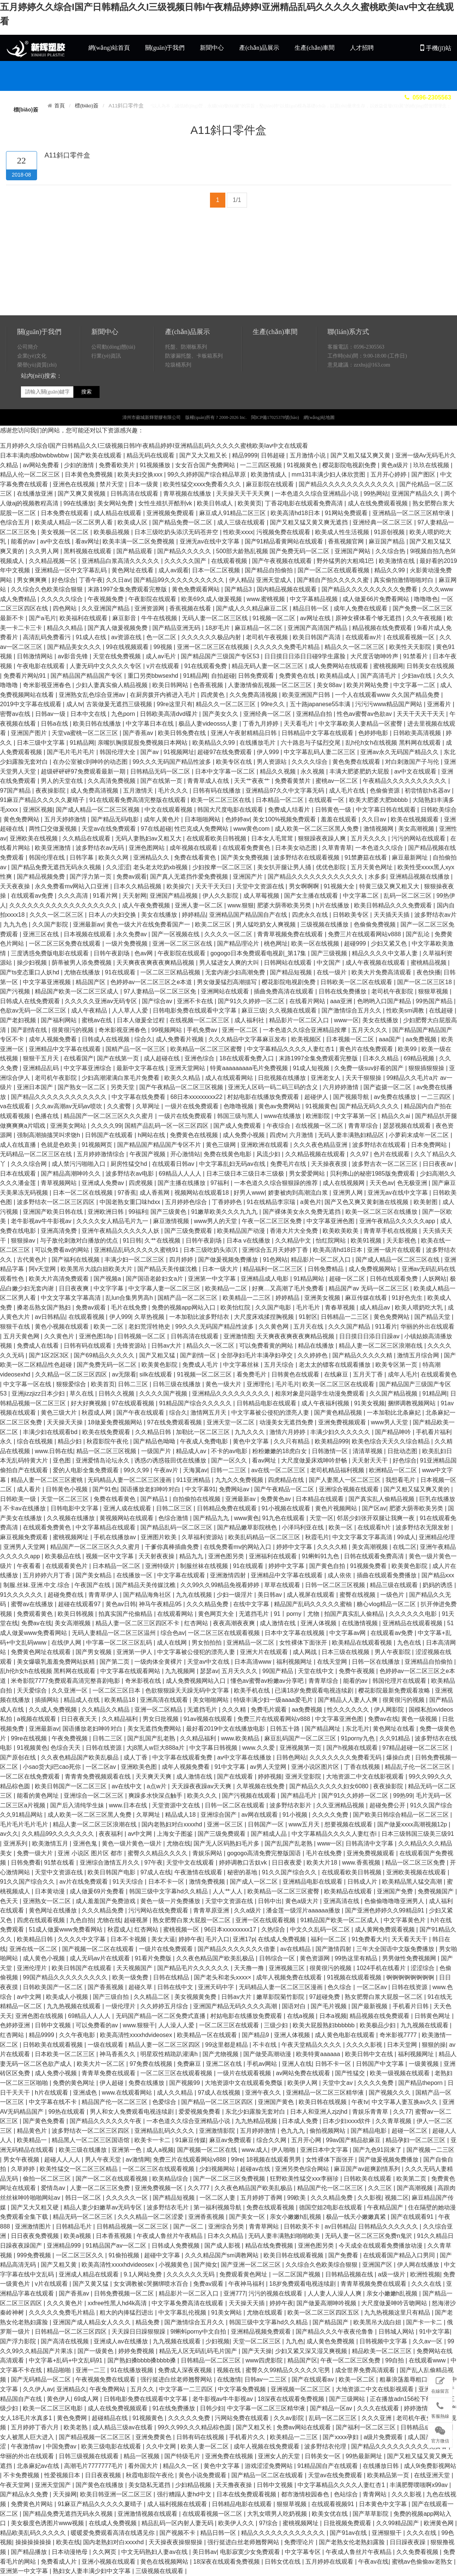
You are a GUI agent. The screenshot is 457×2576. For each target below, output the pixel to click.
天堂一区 (321, 1518)
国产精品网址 (323, 1728)
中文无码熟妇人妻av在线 (155, 2552)
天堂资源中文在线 (176, 1805)
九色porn (124, 714)
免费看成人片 (59, 2561)
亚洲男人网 (348, 1192)
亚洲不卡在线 (195, 1001)
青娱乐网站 (208, 1853)
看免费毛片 (252, 1374)
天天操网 (65, 2494)
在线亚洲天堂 (432, 2475)
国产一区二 (189, 2226)
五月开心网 (307, 2140)
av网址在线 (316, 618)
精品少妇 (70, 1441)
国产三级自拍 (111, 1997)
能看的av (24, 541)
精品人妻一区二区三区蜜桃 (47, 1480)
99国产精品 (278, 1671)
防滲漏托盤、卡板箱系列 (194, 394)
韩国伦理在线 (47, 857)
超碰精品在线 (110, 2418)
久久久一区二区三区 (57, 915)
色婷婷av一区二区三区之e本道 (152, 982)
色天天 (9, 1901)
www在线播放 (283, 1116)
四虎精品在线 (286, 1480)
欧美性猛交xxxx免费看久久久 (203, 484)
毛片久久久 (173, 790)
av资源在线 (127, 637)
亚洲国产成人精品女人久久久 (92, 2322)
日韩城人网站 (397, 2331)
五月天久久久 (369, 838)
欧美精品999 (332, 1441)
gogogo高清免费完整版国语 (265, 1853)
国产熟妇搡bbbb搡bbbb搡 (142, 2360)
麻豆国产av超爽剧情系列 (368, 2169)
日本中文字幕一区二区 (225, 771)
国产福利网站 (59, 1020)
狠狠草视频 (434, 991)
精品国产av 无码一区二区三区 (369, 1288)
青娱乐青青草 (371, 2111)
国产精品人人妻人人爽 (348, 1700)
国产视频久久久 (390, 2092)
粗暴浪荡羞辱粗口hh (408, 2379)
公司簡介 (27, 385)
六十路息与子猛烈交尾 (311, 742)
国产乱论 (418, 934)
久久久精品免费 (208, 1604)
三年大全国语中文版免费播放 (396, 1949)
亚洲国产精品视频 (174, 895)
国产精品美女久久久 (75, 647)
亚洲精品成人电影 (265, 1278)
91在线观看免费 (206, 666)
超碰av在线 (256, 2169)
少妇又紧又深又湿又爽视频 (311, 2351)
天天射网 (134, 895)
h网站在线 (152, 1135)
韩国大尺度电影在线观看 (231, 809)
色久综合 (340, 1987)
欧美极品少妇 (378, 2025)
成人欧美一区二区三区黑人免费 (317, 829)
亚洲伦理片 (32, 1968)
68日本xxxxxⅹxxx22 (197, 1097)
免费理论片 (300, 2542)
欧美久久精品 (183, 1078)
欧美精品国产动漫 (241, 1231)
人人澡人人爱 (177, 2025)
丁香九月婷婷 (261, 723)
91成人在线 (92, 637)
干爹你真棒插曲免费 (172, 1547)
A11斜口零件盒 (67, 155)
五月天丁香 (368, 1374)
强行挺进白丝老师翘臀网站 (177, 2379)
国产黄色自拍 (328, 1566)
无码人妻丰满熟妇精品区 (352, 1135)
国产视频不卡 (178, 2533)
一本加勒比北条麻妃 (394, 1412)
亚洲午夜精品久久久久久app (398, 1221)
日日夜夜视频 (103, 2475)
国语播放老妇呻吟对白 (151, 1489)
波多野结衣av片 (435, 915)
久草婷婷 (23, 2169)
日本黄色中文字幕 (383, 2504)
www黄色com (252, 829)
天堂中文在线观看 (191, 1862)
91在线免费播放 (174, 2408)
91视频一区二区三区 (205, 1374)
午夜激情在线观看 (199, 1872)
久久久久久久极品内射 (212, 637)
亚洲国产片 (248, 876)
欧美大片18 (323, 1862)
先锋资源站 (132, 1345)
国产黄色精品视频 (338, 1412)
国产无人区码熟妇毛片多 (227, 1843)
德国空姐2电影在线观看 (331, 2207)
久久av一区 (428, 2341)
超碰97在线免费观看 (225, 752)
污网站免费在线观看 (242, 2418)
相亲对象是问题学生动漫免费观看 (320, 1393)
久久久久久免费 (189, 2418)
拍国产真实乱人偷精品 (355, 1614)
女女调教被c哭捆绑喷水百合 (151, 2284)
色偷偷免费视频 (375, 924)
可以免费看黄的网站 (267, 1345)
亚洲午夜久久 (264, 2092)
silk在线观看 (157, 1374)
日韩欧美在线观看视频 (53, 2044)
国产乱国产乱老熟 (152, 1738)
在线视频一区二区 (320, 1125)
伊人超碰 (112, 2083)
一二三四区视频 (261, 465)
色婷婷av (237, 819)
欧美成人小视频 (67, 1997)
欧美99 (408, 1049)
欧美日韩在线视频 (323, 2102)
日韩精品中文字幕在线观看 (318, 733)
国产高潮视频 (415, 2188)
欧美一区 (341, 1527)
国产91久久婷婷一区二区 (252, 1001)
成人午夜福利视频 (326, 1403)
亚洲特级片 (161, 1566)
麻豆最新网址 (410, 857)
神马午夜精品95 (161, 1604)
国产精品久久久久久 (185, 551)
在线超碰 (441, 1010)
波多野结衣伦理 (326, 2446)
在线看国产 (79, 1058)
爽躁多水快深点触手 (156, 1795)
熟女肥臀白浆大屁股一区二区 (192, 1920)
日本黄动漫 (50, 1891)
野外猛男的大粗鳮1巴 (346, 561)
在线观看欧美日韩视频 (217, 838)
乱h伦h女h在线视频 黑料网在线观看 (394, 742)
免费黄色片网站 (32, 2504)
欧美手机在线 (252, 1690)
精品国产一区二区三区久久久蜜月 (109, 1116)
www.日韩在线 (54, 1451)
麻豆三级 (253, 1010)
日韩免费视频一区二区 (124, 2293)
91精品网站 (309, 1278)
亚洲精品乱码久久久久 (165, 2131)
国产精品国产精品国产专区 (87, 676)
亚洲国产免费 (395, 1891)
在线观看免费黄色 (247, 848)
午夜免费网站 (108, 2389)
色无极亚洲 (413, 1183)
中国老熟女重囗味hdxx (131, 1202)
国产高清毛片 (379, 676)
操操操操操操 (34, 2542)
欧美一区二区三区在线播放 (382, 1212)
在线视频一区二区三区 (200, 1020)
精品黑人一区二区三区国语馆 (91, 2140)
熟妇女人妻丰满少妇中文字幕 (92, 2571)
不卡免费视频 (22, 2475)
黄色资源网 (315, 1958)
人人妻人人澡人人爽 (335, 2293)
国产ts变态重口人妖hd (30, 972)
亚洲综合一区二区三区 (94, 1795)
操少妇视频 (32, 962)
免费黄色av (276, 1499)
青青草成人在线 (209, 781)
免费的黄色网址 (74, 2083)
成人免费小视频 (244, 1135)
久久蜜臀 (119, 1106)
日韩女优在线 (283, 2561)
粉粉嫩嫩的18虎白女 (280, 1451)
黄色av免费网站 (280, 1106)
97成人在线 (155, 1872)
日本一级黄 (144, 484)
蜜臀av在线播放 (33, 1604)
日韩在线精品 (172, 1977)
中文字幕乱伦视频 (183, 2312)
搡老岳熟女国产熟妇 (44, 1307)
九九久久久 (250, 1432)
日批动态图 (403, 1451)
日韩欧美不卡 (302, 2226)
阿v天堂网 (43, 1269)
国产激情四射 (334, 1949)
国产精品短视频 (291, 972)
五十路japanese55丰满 (321, 704)
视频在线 (229, 2370)
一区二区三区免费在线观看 (65, 943)
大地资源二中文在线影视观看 (365, 1776)
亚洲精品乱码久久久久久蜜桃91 (137, 1250)
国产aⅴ (150, 752)
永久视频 (313, 771)
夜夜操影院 (51, 790)
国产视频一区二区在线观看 (98, 1949)
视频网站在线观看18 (202, 1192)
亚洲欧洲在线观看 (265, 1145)
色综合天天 (66, 1748)
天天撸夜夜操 (234, 2485)
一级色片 (393, 1595)
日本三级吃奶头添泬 (211, 1250)
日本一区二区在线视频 (83, 1192)
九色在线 (410, 1642)
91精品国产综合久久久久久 (196, 1403)
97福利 (220, 1183)
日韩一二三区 (229, 1470)
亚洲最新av (88, 924)
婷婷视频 (270, 1776)
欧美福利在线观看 (84, 618)
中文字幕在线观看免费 (183, 1757)
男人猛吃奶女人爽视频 (266, 924)
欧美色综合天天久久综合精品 (391, 1441)
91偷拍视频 (125, 2255)
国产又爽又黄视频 (82, 493)
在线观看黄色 (439, 1374)
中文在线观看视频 (169, 809)
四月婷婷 (182, 1259)
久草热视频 (150, 1317)
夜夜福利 (111, 1834)
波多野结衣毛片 (168, 2207)
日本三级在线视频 (346, 1652)
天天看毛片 (299, 723)
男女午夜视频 (22, 2159)
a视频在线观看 (37, 1719)
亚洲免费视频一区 (159, 2188)
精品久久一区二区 (211, 1345)
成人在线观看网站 (230, 1078)
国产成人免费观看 (238, 1125)
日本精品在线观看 (320, 1499)
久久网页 (105, 2552)
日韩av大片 (167, 1345)
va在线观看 (16, 1106)
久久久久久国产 (186, 561)
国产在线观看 (236, 1776)
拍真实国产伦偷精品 (126, 1614)
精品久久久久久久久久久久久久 (283, 2533)
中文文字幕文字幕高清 (71, 1298)
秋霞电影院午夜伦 (150, 2475)
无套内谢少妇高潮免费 (235, 972)
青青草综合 (364, 1125)
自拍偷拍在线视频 (197, 1499)
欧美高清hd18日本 (296, 513)
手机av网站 (262, 2064)
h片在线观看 (52, 2092)
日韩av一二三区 (266, 2379)
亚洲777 (234, 2293)
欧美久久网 (114, 857)
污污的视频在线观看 (276, 2293)
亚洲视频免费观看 (171, 513)
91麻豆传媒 (190, 2140)
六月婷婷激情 (341, 1087)
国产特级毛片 (183, 2456)
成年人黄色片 (162, 819)
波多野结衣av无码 (100, 848)
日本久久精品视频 (138, 886)
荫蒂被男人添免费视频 (82, 962)
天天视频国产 (135, 1968)
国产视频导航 (352, 1097)
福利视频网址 (295, 1661)
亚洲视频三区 (287, 1968)
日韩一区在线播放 (376, 1661)
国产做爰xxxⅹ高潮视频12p (413, 1824)
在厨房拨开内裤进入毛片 (163, 695)
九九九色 (16, 924)
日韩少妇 (212, 2408)
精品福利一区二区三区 (273, 1269)
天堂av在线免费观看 (109, 829)
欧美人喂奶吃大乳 (419, 1307)
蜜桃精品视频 (429, 962)
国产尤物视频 (221, 2054)
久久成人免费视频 (53, 1709)
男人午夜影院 (393, 1652)
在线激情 (229, 2379)
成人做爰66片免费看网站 (376, 599)
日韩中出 (270, 1901)
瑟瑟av (209, 1671)
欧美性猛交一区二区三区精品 (79, 2169)
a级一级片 (392, 2274)
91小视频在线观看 (287, 1508)
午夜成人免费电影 (204, 1441)
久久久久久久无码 (191, 2274)
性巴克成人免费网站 (202, 829)
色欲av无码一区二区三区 (34, 1010)
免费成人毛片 (201, 1364)
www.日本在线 (129, 1805)
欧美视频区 (307, 1039)
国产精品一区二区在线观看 (268, 2475)
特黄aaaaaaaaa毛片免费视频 (250, 1068)
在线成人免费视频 (282, 1939)
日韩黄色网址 (433, 2016)
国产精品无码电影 (115, 819)
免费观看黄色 (35, 1614)
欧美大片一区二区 (101, 2064)
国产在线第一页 (162, 781)
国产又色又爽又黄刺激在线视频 (367, 1202)
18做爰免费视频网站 (116, 1422)
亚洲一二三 (91, 2370)
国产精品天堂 (433, 1317)
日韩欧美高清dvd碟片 (169, 714)
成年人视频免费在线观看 (289, 1977)
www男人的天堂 (216, 1221)
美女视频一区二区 (65, 532)
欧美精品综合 (171, 2178)
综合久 (143, 1039)
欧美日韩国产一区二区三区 (71, 1786)
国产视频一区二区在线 (207, 2150)
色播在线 (47, 1116)
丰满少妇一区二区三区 (135, 1259)
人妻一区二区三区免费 (100, 2188)
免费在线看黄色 (195, 857)
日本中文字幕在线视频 (295, 1633)
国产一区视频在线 (176, 934)
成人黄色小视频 (44, 1958)
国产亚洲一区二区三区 (251, 2264)
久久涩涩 (118, 867)
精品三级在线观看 (394, 1585)
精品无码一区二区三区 (83, 2217)
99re (237, 2159)
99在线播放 (79, 503)
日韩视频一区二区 (142, 1336)
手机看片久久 (247, 2437)
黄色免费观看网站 (196, 589)
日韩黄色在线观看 (296, 1374)
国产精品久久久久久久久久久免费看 (370, 589)
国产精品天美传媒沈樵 (168, 1269)
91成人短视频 (312, 1068)
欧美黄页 (250, 503)
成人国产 (420, 2437)
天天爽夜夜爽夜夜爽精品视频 (156, 962)
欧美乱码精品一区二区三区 (265, 1537)
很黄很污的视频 (73, 1030)
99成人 (406, 1537)
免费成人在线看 (38, 1345)
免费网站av (235, 1489)
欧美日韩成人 (215, 503)
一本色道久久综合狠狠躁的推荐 (276, 1183)
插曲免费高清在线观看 (284, 991)
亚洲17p (244, 1939)
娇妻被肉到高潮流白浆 (298, 1192)
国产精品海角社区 (148, 1595)
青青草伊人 (104, 1595)
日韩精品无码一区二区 (161, 771)
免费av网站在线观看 (304, 2427)
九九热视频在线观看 (74, 2006)
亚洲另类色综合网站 (302, 2169)
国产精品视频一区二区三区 (95, 2437)
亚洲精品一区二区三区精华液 (412, 513)
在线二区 (405, 1547)
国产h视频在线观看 (352, 1748)
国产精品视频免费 (41, 876)
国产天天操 (257, 2351)
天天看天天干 (410, 1939)
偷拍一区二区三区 (47, 2178)
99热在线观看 (67, 2111)
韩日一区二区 (84, 2197)
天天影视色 (402, 1240)
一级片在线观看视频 (244, 2073)
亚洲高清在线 (342, 1901)
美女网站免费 (116, 503)
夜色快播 (429, 972)
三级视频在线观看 (160, 2571)
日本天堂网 (402, 2044)
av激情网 (138, 2159)
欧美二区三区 (213, 924)
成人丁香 (136, 1757)
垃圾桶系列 (178, 403)
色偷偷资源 (385, 790)
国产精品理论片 (239, 943)
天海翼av (195, 1470)
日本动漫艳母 (70, 2552)
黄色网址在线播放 (53, 1910)
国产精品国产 (331, 2322)
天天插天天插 (392, 915)
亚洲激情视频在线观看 (148, 2514)
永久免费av (132, 934)
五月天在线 (309, 1326)
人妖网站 (435, 1278)
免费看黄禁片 (293, 781)
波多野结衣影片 (291, 1805)
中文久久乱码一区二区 (320, 1929)
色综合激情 (174, 1518)
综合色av (173, 1633)
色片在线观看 (392, 1154)
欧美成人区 (133, 522)
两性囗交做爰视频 (53, 829)
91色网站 (275, 1259)
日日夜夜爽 (74, 1288)
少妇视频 (217, 2341)
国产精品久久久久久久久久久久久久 (347, 484)
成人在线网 (172, 1642)
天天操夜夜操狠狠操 (176, 2542)
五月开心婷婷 (389, 474)
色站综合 (346, 2494)
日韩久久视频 (117, 1393)
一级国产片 (157, 1451)
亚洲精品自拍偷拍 (429, 1661)
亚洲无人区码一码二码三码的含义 (273, 1087)
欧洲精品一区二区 (393, 1470)
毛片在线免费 (129, 1307)
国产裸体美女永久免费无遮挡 (302, 1212)
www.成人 (255, 2150)
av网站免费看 (42, 465)
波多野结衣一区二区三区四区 (56, 1202)
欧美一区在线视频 (316, 943)
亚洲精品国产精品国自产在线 (249, 915)
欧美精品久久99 (214, 742)
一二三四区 (437, 1097)
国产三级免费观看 (189, 1231)
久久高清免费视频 (112, 781)
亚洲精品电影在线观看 (313, 1881)
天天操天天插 (247, 2303)
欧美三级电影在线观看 (112, 2446)
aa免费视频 (422, 1039)
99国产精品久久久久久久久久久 (66, 1977)
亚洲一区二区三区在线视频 (213, 647)
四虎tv (277, 1135)
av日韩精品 (50, 1317)
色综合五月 (15, 522)
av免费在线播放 (396, 1097)
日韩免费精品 (326, 1269)
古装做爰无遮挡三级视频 (119, 704)
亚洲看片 (440, 704)
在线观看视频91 (333, 2504)
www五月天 (305, 1824)
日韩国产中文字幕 (380, 2064)
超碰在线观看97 (80, 1604)
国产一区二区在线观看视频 (334, 570)
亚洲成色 (85, 2092)
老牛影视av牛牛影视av (42, 1221)
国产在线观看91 (413, 2217)
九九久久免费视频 (240, 1480)
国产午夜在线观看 (141, 1412)
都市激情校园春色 (305, 2494)
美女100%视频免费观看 (285, 819)
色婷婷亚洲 (15, 2025)
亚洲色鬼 (85, 1843)
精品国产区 (91, 982)
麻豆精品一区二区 (259, 628)
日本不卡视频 (129, 1939)
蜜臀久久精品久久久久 (158, 1853)
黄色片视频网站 (337, 1508)
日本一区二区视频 (216, 570)
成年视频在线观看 (194, 848)
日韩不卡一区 (334, 2064)
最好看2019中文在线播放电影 (226, 1728)
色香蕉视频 (209, 685)
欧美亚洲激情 (53, 848)
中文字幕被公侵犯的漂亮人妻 (271, 1412)
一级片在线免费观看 (192, 1106)
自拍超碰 (223, 676)
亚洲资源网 (150, 608)
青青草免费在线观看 (109, 2073)
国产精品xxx (437, 1575)
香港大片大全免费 (294, 1231)
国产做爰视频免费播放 (228, 1259)
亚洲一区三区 (225, 1824)
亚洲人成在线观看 (128, 1508)
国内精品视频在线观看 (287, 589)
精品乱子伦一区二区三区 (418, 1767)
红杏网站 (197, 1623)
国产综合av (158, 1001)
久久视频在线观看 (293, 1010)
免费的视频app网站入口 (184, 1307)
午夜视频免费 (106, 599)
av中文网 (140, 1834)
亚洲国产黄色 (276, 2102)
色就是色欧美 (59, 1145)
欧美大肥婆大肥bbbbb (379, 800)
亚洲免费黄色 (154, 2437)
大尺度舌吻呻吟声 (375, 656)
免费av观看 (131, 876)
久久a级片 (248, 1910)
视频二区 (397, 2197)
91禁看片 (416, 656)
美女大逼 (163, 1939)
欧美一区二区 (357, 2379)
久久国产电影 (274, 1307)
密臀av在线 (16, 714)
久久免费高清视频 (254, 695)
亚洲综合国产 (219, 1814)
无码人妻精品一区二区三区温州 (114, 1633)
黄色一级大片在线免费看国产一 (149, 924)
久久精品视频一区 (53, 561)
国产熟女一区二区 (82, 1087)
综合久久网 (272, 2140)
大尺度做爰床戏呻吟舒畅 (314, 1460)
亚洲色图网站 (147, 848)
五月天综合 (279, 1364)
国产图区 (424, 474)
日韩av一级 (51, 714)
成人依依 (340, 1575)
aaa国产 (390, 1039)
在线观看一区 (327, 800)
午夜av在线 (373, 2561)
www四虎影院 (265, 2360)
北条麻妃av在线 (39, 2466)
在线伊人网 (67, 1642)
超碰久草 (141, 1987)
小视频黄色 (174, 2264)
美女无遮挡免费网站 (155, 1728)
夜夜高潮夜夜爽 (234, 1623)
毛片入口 (217, 1939)
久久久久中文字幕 (82, 1939)
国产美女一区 (247, 2217)
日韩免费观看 (256, 676)
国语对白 (294, 2006)
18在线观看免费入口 (247, 1058)
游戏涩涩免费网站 (269, 2466)
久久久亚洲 (377, 2418)
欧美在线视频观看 (415, 819)
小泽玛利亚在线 (303, 1527)
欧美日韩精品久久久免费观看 (393, 905)
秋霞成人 (119, 1929)
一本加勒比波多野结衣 (200, 1317)
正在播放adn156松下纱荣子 (407, 2399)
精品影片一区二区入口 (299, 1020)
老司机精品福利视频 (338, 1470)
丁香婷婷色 (227, 1202)
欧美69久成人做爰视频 (212, 599)
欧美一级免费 (131, 1977)
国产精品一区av (332, 2408)
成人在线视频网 (344, 1183)
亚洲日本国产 (35, 1087)
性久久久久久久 (349, 1709)
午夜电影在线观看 (41, 666)
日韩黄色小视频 (67, 1489)
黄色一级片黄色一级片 (132, 1843)
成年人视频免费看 (53, 1039)
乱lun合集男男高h (130, 1298)
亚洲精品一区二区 (251, 1642)
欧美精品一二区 (227, 1288)
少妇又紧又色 (389, 943)
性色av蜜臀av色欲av (365, 714)
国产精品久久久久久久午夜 (106, 2121)
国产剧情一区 (198, 1355)
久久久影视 (407, 2494)
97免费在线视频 (152, 2064)
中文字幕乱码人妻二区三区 (320, 752)
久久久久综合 (310, 762)
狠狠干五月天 (41, 1058)
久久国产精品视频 (394, 1393)
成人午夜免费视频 (146, 905)
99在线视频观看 (128, 647)
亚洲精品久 (71, 2389)
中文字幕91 (200, 1489)
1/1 (237, 200)
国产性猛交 (350, 2073)
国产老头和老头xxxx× (223, 1977)
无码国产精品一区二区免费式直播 (161, 2016)
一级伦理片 (121, 2006)
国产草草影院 (371, 2514)
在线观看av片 (364, 637)
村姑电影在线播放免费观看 (264, 1097)
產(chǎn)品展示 (259, 48)
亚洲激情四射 (228, 1575)
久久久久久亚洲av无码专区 (101, 1001)
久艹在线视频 (163, 1240)
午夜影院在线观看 (153, 599)
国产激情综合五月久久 (352, 1010)
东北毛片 (357, 1728)
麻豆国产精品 (387, 541)
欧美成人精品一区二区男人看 (74, 522)
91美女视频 (369, 1403)
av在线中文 (127, 1786)
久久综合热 (391, 551)
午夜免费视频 (70, 1738)
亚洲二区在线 (224, 2064)
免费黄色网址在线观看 (41, 1652)
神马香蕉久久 (118, 2054)
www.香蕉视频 (362, 1862)
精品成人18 (181, 1814)
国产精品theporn (421, 2083)
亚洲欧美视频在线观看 (417, 1872)
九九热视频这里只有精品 (398, 2312)
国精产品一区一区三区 (136, 1049)
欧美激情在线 (397, 561)
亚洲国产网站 (353, 551)
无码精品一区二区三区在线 (36, 1154)
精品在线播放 (316, 1345)
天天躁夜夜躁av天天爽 (202, 1786)
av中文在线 (56, 541)
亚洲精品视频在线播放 (420, 876)
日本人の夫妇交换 (113, 915)
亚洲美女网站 (69, 1125)
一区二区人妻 (218, 2197)
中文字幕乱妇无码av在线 (233, 1164)
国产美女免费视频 (245, 857)
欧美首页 (103, 1384)
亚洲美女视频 (323, 1298)
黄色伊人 (59, 2399)
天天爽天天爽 (154, 1776)
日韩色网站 (291, 1757)
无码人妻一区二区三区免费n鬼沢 (369, 2236)
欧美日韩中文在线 (369, 2054)
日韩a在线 (55, 723)
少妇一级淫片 (235, 1595)
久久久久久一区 (127, 2197)
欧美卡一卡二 (153, 2140)
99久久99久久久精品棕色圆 (195, 2427)
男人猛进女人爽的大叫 (230, 962)
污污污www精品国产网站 (389, 704)
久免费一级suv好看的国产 (369, 1068)
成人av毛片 (161, 656)
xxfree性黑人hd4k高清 (118, 2303)
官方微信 (440, 2433)
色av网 (144, 953)
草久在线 (82, 1393)
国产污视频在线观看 (249, 1795)
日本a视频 (333, 2016)
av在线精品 (296, 1949)
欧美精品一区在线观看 (207, 2035)
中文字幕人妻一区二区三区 (165, 1288)
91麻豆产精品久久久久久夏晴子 (43, 800)
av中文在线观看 (416, 771)
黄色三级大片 (59, 1412)
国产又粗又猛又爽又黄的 (417, 1489)
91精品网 (195, 676)
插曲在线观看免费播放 (387, 1575)
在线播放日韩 (381, 2466)
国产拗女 (205, 2264)
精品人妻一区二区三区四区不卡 (138, 1623)
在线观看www (428, 2360)
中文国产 (329, 962)
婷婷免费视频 (137, 2351)
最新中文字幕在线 (141, 1068)
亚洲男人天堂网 (25, 1547)
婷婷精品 (194, 915)
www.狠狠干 (139, 2025)
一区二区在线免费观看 (30, 1776)
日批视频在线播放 (282, 1078)
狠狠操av (24, 1240)
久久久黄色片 (65, 2303)
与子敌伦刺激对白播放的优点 (79, 1240)
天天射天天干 (370, 1460)
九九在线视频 (194, 1595)
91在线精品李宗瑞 (272, 1202)
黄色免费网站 (22, 819)
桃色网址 (276, 943)
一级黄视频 (424, 2064)
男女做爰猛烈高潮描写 (227, 982)
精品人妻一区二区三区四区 (165, 2044)
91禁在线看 (60, 1862)
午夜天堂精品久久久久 (312, 2044)
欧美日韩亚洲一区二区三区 (116, 2494)
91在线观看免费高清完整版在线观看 (138, 800)
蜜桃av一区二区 (337, 781)
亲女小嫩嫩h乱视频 (296, 2217)
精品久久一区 (181, 2466)
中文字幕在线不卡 (53, 2102)
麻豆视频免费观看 (24, 1537)
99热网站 (375, 493)
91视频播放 (156, 465)
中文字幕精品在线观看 (106, 1527)
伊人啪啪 (284, 2150)
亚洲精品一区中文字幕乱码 (71, 570)
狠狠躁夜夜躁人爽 (322, 838)
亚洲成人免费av (103, 1183)
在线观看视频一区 (411, 637)
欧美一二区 (109, 1326)
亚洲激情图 (238, 1336)
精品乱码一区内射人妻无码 (178, 2523)
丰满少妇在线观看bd (51, 1432)
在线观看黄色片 (67, 1566)
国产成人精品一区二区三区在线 (398, 1259)
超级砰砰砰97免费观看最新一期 (84, 771)
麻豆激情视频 (172, 1221)
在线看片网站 (308, 1001)
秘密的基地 (243, 1872)
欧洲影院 (318, 1116)
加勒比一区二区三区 (203, 1432)
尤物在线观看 (265, 2312)
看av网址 (87, 541)
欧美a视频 (78, 2236)
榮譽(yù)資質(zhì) (37, 403)
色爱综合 (165, 2102)
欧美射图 (426, 1202)
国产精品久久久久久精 (363, 1355)
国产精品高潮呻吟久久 (71, 1173)
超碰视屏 (136, 1920)
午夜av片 (167, 1470)
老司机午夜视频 (267, 637)
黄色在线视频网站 (165, 2561)
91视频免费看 (369, 1566)
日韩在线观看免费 (394, 1278)
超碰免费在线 (66, 1595)
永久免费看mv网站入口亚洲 (72, 886)
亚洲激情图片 (33, 2226)
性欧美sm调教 (406, 1010)
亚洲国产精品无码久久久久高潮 (235, 2006)
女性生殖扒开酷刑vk (166, 503)
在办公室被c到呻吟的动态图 (91, 762)
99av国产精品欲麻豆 (354, 2140)
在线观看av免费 (33, 895)
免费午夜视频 (357, 1671)
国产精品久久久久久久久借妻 (237, 1949)
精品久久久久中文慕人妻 (385, 953)
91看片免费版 (154, 1958)
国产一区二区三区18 (425, 982)
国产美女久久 (221, 714)
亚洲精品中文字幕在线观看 (65, 1049)
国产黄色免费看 (44, 2121)
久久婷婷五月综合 (165, 2006)
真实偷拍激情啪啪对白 (404, 580)
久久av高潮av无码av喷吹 (69, 1106)
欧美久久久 (203, 1795)
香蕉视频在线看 (191, 608)
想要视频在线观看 (349, 1824)
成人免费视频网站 (373, 1269)
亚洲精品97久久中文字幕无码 (286, 790)
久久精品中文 (294, 1240)
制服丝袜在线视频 (204, 1566)
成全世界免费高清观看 (365, 2370)
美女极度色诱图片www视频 (48, 2523)
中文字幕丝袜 (242, 1364)
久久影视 (369, 2197)
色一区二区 (162, 637)
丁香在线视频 (362, 1767)
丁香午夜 (91, 580)
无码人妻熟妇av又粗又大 (149, 838)
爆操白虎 (399, 1757)
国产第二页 (115, 1661)
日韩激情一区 (330, 1451)
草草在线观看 (283, 1585)
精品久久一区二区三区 (355, 647)
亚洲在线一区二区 (34, 1949)
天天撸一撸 (249, 1968)
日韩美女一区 (323, 2456)
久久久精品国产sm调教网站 (223, 2255)
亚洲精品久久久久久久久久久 (231, 1393)
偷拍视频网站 (328, 2131)
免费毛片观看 (269, 1709)
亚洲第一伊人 (135, 1652)
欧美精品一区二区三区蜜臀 (207, 1049)
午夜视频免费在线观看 (106, 2379)
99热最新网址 (364, 2456)
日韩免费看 (26, 1862)
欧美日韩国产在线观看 (82, 1968)
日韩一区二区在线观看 (235, 1805)
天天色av (381, 1183)
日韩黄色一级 (334, 809)
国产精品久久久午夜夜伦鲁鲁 (335, 2331)
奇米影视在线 (143, 1681)
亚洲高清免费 (59, 1231)
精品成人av (192, 1451)
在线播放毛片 (258, 742)
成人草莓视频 (262, 895)
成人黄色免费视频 (331, 2341)
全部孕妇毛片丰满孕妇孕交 (257, 1355)
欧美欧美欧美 (341, 1231)
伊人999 (268, 752)
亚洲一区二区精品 (159, 1709)
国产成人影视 (223, 2245)
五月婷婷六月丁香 (47, 1575)
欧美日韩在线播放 (97, 723)
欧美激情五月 (51, 1843)
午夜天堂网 (15, 2485)
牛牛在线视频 (160, 618)
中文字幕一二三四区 (186, 2389)
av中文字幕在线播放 (245, 1757)
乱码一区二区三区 (408, 895)
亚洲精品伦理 (437, 1537)
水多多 (377, 876)
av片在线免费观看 (84, 1881)
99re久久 (273, 704)
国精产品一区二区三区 (188, 1298)
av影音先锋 (73, 656)
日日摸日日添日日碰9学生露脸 (305, 656)
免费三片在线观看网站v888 (365, 934)
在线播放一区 (135, 1575)
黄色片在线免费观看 (366, 1049)
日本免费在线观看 (65, 513)
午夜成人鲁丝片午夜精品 (170, 2236)
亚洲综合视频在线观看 (349, 1489)
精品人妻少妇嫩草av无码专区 (103, 2207)
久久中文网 (161, 2446)
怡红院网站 (331, 1240)
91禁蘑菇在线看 (367, 857)
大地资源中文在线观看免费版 (244, 2083)
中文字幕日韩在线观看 (386, 809)
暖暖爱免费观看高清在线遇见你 (113, 2533)
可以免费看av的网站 (63, 1250)
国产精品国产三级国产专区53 (221, 656)
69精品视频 (420, 1058)
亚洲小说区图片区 (316, 1767)
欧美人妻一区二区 (205, 2446)
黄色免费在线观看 (357, 762)
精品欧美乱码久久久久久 (33, 2533)
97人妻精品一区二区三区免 (161, 991)
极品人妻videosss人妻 (209, 723)
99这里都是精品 (227, 2044)
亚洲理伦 (259, 1384)
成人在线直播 (18, 1145)
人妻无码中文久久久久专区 (106, 666)
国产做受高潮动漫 (268, 2054)
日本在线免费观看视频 (247, 2494)
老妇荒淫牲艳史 (150, 1326)
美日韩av (270, 1595)
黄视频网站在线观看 (127, 1518)
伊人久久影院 (221, 895)
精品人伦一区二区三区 (30, 474)
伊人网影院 (389, 1709)
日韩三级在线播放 (177, 1384)
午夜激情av (27, 2446)
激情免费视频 (207, 1881)
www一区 (346, 1020)
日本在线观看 (18, 1173)
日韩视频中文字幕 (384, 2341)
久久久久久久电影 (413, 1614)
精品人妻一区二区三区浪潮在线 (381, 1345)
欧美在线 (68, 2542)
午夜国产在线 (93, 1585)
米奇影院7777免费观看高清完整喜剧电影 (66, 1681)
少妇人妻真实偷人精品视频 (112, 685)
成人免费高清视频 (95, 790)
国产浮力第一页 (91, 876)
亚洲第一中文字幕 (212, 1278)
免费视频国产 (436, 1891)
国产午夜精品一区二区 (285, 1489)
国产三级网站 (347, 2399)
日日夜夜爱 (287, 1862)
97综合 (269, 2523)
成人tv (74, 704)
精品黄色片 (32, 2131)
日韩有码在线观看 (88, 1345)
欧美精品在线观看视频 (362, 1642)
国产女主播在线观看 (311, 895)
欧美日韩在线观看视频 (294, 2255)
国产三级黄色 (169, 1212)
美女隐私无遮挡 (150, 2485)
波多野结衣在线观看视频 (307, 857)
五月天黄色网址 (372, 867)
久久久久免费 (331, 1814)
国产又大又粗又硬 (35, 2207)
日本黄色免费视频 (89, 474)
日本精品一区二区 (280, 800)
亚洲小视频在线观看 (109, 2561)
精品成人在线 (82, 1700)
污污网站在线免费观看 (159, 1910)
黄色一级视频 (420, 1719)
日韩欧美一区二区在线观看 (357, 982)
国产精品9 (256, 2035)
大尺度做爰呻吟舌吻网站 (395, 2303)
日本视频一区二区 (350, 1039)
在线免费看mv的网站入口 (238, 1547)
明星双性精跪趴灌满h (169, 2054)
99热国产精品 (435, 1001)
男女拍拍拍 (207, 1642)
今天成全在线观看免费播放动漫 (381, 2245)
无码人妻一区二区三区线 (215, 618)
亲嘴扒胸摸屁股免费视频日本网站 (143, 742)
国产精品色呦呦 (155, 1441)
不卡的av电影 (230, 1451)
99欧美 (297, 2197)
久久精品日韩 (154, 1432)
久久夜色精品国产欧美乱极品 (80, 1757)
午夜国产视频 (148, 1154)
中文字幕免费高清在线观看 (188, 2303)
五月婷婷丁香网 (262, 2197)
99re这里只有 (175, 704)
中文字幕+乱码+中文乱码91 (66, 2360)
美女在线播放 (160, 915)
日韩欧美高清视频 (417, 733)
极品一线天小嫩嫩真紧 (356, 2217)
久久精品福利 (120, 1719)
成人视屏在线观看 (311, 1595)
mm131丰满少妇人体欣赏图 (329, 474)
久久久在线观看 (378, 2408)
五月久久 (143, 2389)
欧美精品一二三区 (247, 1298)
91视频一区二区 (275, 618)
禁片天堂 (112, 484)
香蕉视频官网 (346, 541)
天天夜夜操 (15, 886)
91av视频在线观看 (208, 1719)
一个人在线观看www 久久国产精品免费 (388, 695)
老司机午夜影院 (393, 991)
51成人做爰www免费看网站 (66, 1929)
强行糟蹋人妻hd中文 (185, 2494)
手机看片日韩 (411, 2006)
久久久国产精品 (350, 1326)
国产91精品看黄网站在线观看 (285, 541)
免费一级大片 (35, 1853)
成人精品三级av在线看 (123, 2427)
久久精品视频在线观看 (316, 1154)
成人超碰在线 (162, 1058)
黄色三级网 (221, 1145)
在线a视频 (301, 2016)
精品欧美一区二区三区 (382, 2351)
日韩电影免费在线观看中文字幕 (195, 1010)
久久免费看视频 (418, 2552)
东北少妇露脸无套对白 (256, 2111)
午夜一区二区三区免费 (272, 1221)
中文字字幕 (109, 1288)
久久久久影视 (365, 2044)
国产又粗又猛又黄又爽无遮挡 (309, 522)
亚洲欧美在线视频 (34, 838)
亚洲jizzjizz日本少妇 (39, 1393)
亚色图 (62, 1460)
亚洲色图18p (97, 1336)
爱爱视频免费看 (200, 2111)
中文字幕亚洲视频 (47, 982)
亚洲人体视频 (319, 1623)
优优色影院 (331, 867)
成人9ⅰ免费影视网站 (430, 2466)
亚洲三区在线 (41, 934)
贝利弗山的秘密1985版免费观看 (373, 1173)
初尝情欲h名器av (428, 790)
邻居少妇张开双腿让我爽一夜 (376, 1518)
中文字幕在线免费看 (139, 1097)
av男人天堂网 (269, 1767)
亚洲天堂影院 (304, 1776)
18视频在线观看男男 (274, 2159)
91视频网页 (98, 1145)
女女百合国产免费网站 (206, 465)
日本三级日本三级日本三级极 (246, 1173)
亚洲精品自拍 (314, 714)
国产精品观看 (135, 551)
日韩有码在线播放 (217, 790)
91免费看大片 (370, 1939)
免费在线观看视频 (271, 2207)
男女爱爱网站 (307, 1173)
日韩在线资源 (104, 1748)
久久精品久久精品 (106, 1709)
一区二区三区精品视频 (171, 972)
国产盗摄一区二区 (388, 1087)
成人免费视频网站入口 (196, 1681)
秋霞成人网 (97, 1412)
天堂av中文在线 (209, 1661)
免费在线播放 (147, 2083)
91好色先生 (408, 1298)
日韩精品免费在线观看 (227, 1508)
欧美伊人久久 (237, 2523)
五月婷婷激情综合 (101, 1154)
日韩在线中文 (176, 1987)
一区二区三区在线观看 (230, 2025)
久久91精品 (396, 1738)
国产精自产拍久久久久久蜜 (333, 580)
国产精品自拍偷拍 (269, 570)
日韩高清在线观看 (135, 493)
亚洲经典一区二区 (268, 714)
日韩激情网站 (35, 656)
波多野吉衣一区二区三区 (385, 1164)
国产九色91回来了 (378, 2150)
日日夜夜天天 (79, 1719)
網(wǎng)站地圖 (319, 456)
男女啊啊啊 (304, 886)
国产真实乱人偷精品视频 (382, 1499)
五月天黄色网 (22, 1336)
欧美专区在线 (234, 762)
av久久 (9, 1834)
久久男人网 (44, 551)
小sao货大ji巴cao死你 (52, 1767)
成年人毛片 (403, 1374)
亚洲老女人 (326, 1078)
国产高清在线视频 (65, 2341)
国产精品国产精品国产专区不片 (159, 1145)
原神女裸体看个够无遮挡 (369, 618)
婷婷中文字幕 (295, 1547)
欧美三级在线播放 (83, 2150)
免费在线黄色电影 (228, 1154)
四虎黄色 (213, 695)
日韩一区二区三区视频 (335, 1585)
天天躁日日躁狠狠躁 (139, 2331)
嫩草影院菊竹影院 (281, 1997)
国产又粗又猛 (158, 1355)
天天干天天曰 (214, 886)
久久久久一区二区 (229, 934)
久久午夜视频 (425, 618)
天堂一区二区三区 (65, 1499)
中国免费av (62, 2446)
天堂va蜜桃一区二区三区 (85, 733)
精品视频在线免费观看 (383, 628)
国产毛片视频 (329, 2006)
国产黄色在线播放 (100, 2485)
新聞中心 (212, 48)
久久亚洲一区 (70, 1690)
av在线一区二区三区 (279, 1470)
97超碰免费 (325, 1997)
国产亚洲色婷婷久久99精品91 (385, 1910)
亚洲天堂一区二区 (231, 1422)
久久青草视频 (394, 2121)
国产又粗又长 (254, 2427)
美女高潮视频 (417, 829)
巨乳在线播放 (437, 1499)
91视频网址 (179, 752)
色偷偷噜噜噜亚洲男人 (395, 1901)
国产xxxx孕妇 (341, 2437)
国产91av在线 (349, 2533)
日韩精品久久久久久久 (389, 2226)
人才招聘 (362, 48)
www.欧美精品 (241, 1738)
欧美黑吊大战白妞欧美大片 (97, 1269)
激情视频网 (379, 829)
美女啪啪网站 (211, 1700)
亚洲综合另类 (227, 2226)
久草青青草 (337, 848)
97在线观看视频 (134, 1403)
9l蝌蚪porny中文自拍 (199, 2331)
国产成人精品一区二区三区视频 (98, 809)
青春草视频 (340, 1307)
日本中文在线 (89, 714)
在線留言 (440, 2384)
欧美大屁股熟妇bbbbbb (324, 2025)
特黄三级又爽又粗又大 (390, 886)
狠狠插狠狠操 (427, 1068)
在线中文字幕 (252, 1604)
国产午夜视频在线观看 (282, 561)
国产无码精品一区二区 (41, 2379)
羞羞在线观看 (339, 819)
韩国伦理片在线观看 (400, 1681)
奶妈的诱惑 (438, 1585)
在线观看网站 (176, 1614)
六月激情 (302, 1135)
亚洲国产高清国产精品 (318, 628)
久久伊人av (38, 2389)
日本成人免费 (300, 2121)
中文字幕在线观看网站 (131, 1671)
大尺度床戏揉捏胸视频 (264, 1317)
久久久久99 (106, 1125)
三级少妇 (276, 2025)
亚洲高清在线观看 (164, 1700)
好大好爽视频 (89, 1403)
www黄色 (246, 1518)
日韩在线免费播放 (343, 991)
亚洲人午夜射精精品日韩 (244, 733)
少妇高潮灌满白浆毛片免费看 (121, 1078)
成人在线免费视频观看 (118, 2408)
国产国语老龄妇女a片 (155, 1278)
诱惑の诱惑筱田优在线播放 (171, 1460)
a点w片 (157, 1786)
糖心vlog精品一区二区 (387, 1604)
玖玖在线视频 (432, 465)
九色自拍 (82, 1920)
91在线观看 (121, 972)
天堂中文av (338, 2083)
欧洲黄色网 (439, 2523)
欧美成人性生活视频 (343, 532)
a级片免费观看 (383, 2437)
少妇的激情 (79, 465)
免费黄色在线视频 (194, 1135)
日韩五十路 (285, 1728)
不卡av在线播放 (25, 1508)
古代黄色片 (32, 1259)
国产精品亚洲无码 (177, 628)
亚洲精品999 (64, 2245)
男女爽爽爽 (32, 580)
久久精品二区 (152, 1997)
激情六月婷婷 (288, 1432)
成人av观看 (173, 570)
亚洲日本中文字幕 (325, 2150)
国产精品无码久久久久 (369, 1106)
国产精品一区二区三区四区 (218, 2102)
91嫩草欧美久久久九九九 (225, 1212)
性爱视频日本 (63, 2475)
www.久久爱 (259, 1748)
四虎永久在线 (310, 915)
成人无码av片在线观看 (100, 1958)
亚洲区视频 (38, 809)
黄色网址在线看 (133, 570)
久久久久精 (332, 1547)
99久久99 (137, 1470)
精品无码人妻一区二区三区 (268, 666)
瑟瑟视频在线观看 (407, 1125)
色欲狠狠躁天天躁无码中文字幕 (188, 1690)
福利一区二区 (329, 1939)
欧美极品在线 (63, 1556)
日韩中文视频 (53, 2025)
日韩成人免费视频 (176, 2245)
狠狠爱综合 (72, 1384)
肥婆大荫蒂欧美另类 (285, 905)
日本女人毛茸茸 (273, 838)
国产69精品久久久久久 (105, 1355)
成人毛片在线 (347, 790)
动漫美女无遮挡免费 (287, 1422)
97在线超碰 (156, 829)
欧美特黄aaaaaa (319, 2054)
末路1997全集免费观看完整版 (128, 589)
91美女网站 (227, 2312)
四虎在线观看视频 (41, 1920)
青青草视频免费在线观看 (291, 934)
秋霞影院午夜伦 (108, 1441)
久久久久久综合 (62, 599)
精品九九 (192, 1556)
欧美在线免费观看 (107, 1432)
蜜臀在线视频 (358, 1595)
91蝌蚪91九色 (321, 1556)
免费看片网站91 (25, 676)
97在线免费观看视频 (175, 1422)
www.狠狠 (241, 905)
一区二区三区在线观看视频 (224, 1633)
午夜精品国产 (386, 2207)
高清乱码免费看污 (47, 637)
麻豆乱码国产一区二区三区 (301, 1738)
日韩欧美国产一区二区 (53, 1987)
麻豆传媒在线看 (367, 1298)
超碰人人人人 (63, 2159)
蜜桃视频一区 (182, 1929)
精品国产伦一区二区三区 (115, 2102)
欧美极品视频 (112, 532)
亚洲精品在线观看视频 (413, 1623)
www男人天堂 (390, 1422)
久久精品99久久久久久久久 (59, 1834)
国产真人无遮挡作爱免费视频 (189, 876)
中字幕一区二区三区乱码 (119, 1642)
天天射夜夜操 (157, 1556)
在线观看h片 (374, 1527)
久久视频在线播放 (71, 1518)
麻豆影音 (125, 618)
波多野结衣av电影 (130, 1173)
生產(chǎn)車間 (315, 48)
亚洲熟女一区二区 (47, 1901)
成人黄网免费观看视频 (385, 1929)
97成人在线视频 (220, 2092)
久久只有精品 (292, 1441)
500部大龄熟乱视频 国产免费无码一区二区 (273, 551)
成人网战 (305, 1652)
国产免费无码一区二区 (107, 1364)
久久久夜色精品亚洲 (321, 1145)
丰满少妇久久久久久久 (341, 1432)
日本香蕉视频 (114, 2236)
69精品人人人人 (181, 1173)
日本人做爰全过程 (141, 1020)
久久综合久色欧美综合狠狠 (47, 589)
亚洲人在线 (297, 2064)
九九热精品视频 (256, 2121)
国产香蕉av (139, 733)
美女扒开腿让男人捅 (285, 867)
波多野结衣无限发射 (423, 1527)
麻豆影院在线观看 (270, 484)
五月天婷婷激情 (66, 819)
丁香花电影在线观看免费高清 (304, 503)
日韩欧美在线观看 (368, 2178)
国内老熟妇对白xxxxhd (172, 1824)
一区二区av (102, 1767)
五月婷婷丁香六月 (35, 2427)
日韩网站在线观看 (288, 962)
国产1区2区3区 (49, 1355)
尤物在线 (179, 1843)
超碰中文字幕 (163, 2255)
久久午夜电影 (78, 2035)
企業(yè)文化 (32, 394)
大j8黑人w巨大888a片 (156, 1748)
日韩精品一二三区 (345, 1317)
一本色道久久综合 (380, 848)
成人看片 (29, 1489)
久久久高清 (73, 895)
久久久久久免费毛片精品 (287, 647)
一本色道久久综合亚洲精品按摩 (305, 1030)
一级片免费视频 (127, 943)
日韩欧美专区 (351, 915)
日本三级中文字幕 (41, 742)
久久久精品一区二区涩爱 (151, 2217)
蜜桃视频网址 (71, 1537)
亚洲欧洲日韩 (106, 1212)
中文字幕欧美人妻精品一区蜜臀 (361, 723)
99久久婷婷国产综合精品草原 (207, 474)
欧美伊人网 (303, 2083)
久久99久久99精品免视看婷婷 (220, 1585)
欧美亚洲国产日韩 (307, 695)
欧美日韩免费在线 (182, 733)
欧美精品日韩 (35, 1939)
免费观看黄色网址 (244, 2274)
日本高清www (253, 1661)
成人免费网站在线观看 (339, 666)
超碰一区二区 (347, 1278)
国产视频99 (185, 2083)
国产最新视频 (370, 2006)
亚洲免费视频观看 (343, 1422)
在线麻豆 (337, 1374)
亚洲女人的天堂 (279, 2456)
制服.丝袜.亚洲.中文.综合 (37, 1585)
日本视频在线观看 (88, 934)
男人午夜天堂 (103, 2159)
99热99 (402, 1795)
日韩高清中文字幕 (370, 1843)
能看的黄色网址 (38, 1795)
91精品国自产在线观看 (329, 2466)
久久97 (360, 1154)
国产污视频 (15, 991)
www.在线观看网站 (128, 2092)
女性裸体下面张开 (304, 1642)
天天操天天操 (65, 1422)
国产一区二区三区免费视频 (229, 2178)
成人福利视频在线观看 (177, 2504)
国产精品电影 (369, 2131)
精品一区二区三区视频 (107, 1451)
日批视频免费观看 (348, 2523)
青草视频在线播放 (188, 493)
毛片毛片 (309, 1307)
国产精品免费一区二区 (183, 522)
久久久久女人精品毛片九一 (113, 1221)
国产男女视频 (94, 1652)
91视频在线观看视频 (355, 1977)
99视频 (163, 647)
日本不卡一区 (167, 1881)
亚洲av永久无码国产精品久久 (400, 752)
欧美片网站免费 (368, 685)
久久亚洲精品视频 (341, 1805)
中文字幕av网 (348, 1633)
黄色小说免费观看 (203, 2475)
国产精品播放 (29, 2552)
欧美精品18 (120, 1700)
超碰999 (356, 943)
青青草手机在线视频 (391, 1231)
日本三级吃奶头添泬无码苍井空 (177, 532)
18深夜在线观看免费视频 (292, 2399)
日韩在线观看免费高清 (374, 1556)
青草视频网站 (59, 1183)
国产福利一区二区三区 (366, 2427)
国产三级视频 (329, 953)
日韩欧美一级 (18, 1499)
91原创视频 (390, 532)
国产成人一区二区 (254, 1881)
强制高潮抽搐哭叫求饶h (49, 1135)
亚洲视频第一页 (301, 1748)
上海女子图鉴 (175, 1834)
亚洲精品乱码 (41, 1068)
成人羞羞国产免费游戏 (106, 1901)
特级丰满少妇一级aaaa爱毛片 (274, 1700)
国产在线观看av (313, 2379)
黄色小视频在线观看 (62, 1326)
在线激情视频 (360, 1623)
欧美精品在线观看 (349, 1891)
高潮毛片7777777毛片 (94, 2466)
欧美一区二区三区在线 (221, 800)
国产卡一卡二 (425, 2322)
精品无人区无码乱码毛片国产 (198, 2351)
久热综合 (274, 1929)
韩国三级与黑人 (239, 1116)
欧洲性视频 (425, 2274)
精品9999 (42, 2035)
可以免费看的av (97, 2025)
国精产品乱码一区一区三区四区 (167, 1125)
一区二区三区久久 (80, 2255)
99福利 (137, 1212)
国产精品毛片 (299, 1795)
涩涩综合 (423, 1968)
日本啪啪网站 (203, 819)
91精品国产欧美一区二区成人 (341, 1920)
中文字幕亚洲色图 (331, 1221)
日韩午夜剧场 (112, 953)
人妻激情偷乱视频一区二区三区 (270, 685)
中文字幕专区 (303, 2552)
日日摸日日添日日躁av (370, 1336)
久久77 (402, 2111)
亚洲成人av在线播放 (121, 2341)
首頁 (59, 105)
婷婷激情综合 (422, 2408)
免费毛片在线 (289, 1164)
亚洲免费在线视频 (230, 2456)
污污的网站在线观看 (419, 838)
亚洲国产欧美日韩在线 (53, 1212)
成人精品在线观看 (118, 513)
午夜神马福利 (247, 2284)
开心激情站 (185, 1154)
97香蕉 (127, 1192)
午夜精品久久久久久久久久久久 (405, 781)
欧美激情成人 (269, 474)
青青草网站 (264, 2226)
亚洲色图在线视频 (40, 2016)
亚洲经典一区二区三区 (383, 522)
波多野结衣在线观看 (380, 1145)
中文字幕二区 (361, 895)
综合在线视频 (35, 1441)
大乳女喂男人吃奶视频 (277, 2514)
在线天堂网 (332, 1661)
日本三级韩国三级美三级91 (417, 1834)
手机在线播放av (115, 1537)
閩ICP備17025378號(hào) (275, 456)
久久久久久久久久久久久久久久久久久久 (64, 905)
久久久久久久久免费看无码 (346, 1757)
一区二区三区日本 (117, 1690)
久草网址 (148, 1106)
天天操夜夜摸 (329, 1164)
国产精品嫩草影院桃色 (247, 1527)
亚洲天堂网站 (188, 1068)
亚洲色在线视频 (74, 484)
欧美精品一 (32, 2140)
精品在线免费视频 (270, 2245)
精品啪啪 (59, 2370)
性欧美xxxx (238, 532)
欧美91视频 (367, 1240)
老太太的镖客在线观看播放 (335, 1364)
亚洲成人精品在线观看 (89, 2274)
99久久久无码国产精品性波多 (172, 762)
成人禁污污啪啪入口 (79, 1164)
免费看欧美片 (117, 465)
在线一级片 (332, 972)
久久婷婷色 (313, 1355)
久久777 (199, 2188)
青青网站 (375, 2494)
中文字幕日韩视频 (214, 1748)
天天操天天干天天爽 (243, 493)
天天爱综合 (32, 1690)
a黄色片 (311, 1202)
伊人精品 (241, 580)
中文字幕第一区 (356, 1116)
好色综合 (64, 580)
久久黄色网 (274, 1326)
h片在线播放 (333, 905)
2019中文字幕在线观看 (31, 704)
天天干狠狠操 (364, 1078)
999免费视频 (34, 2255)
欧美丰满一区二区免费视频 (139, 541)
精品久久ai (396, 1116)
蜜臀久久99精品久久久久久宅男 (289, 2370)
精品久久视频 (278, 771)
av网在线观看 (260, 1814)
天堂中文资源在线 (261, 886)
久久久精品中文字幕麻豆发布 (248, 1039)
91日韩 (132, 1240)
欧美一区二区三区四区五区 (324, 2312)
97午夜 (153, 1862)
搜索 (86, 431)
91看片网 (106, 895)
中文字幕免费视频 (242, 2389)
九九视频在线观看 (425, 2025)
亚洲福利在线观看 (273, 1556)
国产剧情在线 (29, 1030)
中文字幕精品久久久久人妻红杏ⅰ (335, 1834)
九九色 (295, 2341)
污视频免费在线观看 (284, 532)
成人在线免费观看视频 (378, 503)
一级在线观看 (106, 2044)
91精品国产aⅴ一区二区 (117, 2245)
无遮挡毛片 (254, 1614)
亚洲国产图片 (29, 733)
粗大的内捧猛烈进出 (127, 2312)
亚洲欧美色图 (139, 1767)
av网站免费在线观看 (304, 2073)
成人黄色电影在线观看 (345, 2035)
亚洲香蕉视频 (207, 2217)
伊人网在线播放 (419, 2264)
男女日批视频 (161, 1719)
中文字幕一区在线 (28, 1384)
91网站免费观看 (347, 513)
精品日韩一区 (311, 608)
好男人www (249, 1192)
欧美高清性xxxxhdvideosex (137, 2035)
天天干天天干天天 (421, 714)
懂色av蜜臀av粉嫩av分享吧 (268, 1681)
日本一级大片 (221, 1269)
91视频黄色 (303, 465)
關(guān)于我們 (165, 48)
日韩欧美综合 (439, 809)
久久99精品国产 (398, 2523)
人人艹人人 (228, 1891)
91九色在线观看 (284, 1518)
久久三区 (380, 2188)
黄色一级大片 (224, 1384)
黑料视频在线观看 (88, 551)
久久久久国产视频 (164, 1393)
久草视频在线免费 (261, 1786)
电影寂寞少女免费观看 (250, 2552)
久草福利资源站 (203, 1537)
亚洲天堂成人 (274, 580)
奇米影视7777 (399, 2035)
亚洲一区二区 (240, 1030)
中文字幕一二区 (415, 685)
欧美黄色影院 (160, 1364)
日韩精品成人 (419, 2427)
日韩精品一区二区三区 (211, 2360)
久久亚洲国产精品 (106, 608)
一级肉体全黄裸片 (159, 1661)
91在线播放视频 (132, 2370)
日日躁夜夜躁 (408, 2542)
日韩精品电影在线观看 (267, 1403)
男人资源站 (272, 762)
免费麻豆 (189, 2064)
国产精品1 (154, 1499)
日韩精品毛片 (74, 2226)
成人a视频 (160, 2150)
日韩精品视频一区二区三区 (133, 2226)
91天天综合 (129, 1881)
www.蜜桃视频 (267, 599)
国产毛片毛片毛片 (71, 752)
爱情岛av (54, 2188)
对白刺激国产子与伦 (413, 762)
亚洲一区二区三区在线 (183, 943)
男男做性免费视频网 (410, 1958)
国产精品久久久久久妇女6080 (329, 1786)
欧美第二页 (412, 2178)
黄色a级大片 (302, 1901)
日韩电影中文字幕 (75, 1508)
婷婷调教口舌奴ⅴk (243, 1862)
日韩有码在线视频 (201, 2437)
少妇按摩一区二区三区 (223, 867)
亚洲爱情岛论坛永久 (103, 1460)
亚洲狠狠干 (387, 2533)
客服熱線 (440, 2409)
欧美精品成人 (338, 676)
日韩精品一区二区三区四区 (71, 2331)
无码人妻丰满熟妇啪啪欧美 (285, 2236)
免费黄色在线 (297, 676)
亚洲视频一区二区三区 (301, 2389)
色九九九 (293, 2131)
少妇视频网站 (218, 2169)
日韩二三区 (133, 1384)
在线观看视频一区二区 (213, 2514)
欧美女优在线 (330, 2514)
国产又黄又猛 (91, 2284)
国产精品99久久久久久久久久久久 (180, 580)
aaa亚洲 (342, 1001)
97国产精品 (16, 790)
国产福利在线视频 (76, 1259)
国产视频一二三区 (430, 2150)
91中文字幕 (230, 1767)
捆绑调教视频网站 (412, 1403)
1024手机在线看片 (382, 1968)
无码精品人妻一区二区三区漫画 (130, 1480)
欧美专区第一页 (397, 1364)
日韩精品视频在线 (350, 2274)
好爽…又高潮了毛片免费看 (288, 1288)
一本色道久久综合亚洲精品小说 (317, 493)
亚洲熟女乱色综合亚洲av (93, 695)
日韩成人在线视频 (106, 1039)
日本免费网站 (429, 1145)
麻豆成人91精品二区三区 (233, 513)
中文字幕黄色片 (405, 1920)
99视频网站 (167, 1030)
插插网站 (47, 1700)
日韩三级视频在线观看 (89, 2456)
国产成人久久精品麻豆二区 (252, 608)
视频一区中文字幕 (110, 1556)
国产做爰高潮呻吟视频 (327, 2303)
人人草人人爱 (130, 1010)
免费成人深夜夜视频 (185, 2370)
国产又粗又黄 (59, 2264)
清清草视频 (368, 1451)
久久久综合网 (29, 1164)
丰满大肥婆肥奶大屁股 (360, 771)
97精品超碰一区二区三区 (417, 1748)
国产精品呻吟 (393, 1432)
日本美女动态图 (297, 848)
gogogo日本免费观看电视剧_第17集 (259, 953)
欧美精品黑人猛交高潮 (413, 1881)
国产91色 (104, 1489)
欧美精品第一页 (389, 2475)
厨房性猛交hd (129, 1164)
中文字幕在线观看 (182, 1575)
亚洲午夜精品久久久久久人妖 (121, 1231)
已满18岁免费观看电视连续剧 (315, 1690)
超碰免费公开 (388, 1805)
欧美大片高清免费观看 (59, 1278)
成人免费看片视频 (180, 1039)
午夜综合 (279, 1125)
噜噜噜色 (426, 599)
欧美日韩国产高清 (317, 637)
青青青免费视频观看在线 (98, 1776)
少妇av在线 (417, 676)
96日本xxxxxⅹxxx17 (231, 1929)
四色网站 (65, 608)
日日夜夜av (438, 1164)
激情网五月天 (209, 1412)
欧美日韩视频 (76, 1614)
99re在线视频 (29, 1738)
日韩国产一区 (266, 1824)
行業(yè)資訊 (106, 394)
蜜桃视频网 (388, 666)
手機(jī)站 (434, 48)
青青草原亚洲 (212, 1910)
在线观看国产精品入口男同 (399, 2255)
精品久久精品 (65, 628)
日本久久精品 (381, 1058)
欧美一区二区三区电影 (53, 2408)
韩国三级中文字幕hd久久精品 (169, 1891)
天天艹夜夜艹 (252, 781)
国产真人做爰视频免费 (118, 628)
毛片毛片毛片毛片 (24, 1824)
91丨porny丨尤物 (297, 1614)
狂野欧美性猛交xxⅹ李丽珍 (305, 2178)
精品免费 (148, 2322)
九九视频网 (180, 1671)
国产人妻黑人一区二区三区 (345, 1480)
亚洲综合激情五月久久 (110, 1862)
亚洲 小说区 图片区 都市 (91, 1853)
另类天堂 (123, 1087)
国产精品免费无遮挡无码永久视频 (57, 867)
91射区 (308, 1317)
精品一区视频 (142, 2456)
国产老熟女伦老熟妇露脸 (352, 2542)
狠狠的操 (434, 2044)
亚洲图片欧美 (159, 1537)
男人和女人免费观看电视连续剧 (132, 2111)
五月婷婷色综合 (186, 1202)
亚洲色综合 (200, 1058)
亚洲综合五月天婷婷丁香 (276, 1250)
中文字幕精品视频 (314, 599)
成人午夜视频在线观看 (376, 962)
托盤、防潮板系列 (186, 385)
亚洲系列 (16, 1843)
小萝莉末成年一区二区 (419, 1135)
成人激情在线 (278, 1623)
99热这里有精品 (357, 1958)
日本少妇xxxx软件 (347, 2121)
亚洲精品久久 (152, 857)
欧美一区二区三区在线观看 (339, 1384)
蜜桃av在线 (97, 1020)
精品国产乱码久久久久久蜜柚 (313, 1604)
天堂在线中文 (316, 1671)
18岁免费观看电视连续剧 (303, 2284)
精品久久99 (390, 570)
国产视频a (108, 1278)
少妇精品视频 (194, 2485)
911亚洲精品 (194, 1480)
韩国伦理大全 (118, 752)
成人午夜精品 (90, 1010)
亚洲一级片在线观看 (395, 1250)
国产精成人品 (269, 1834)
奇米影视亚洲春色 (47, 685)
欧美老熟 (76, 2427)
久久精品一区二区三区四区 (72, 1374)
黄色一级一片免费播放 (171, 1901)
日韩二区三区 (175, 1508)
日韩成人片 (363, 1881)
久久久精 (234, 1709)
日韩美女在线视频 (430, 666)
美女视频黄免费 (196, 1997)
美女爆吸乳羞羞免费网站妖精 (56, 1661)
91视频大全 (340, 886)
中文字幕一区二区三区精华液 (267, 2408)
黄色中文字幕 (251, 1441)
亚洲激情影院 (218, 2131)
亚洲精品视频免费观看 (261, 2331)
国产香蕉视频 (106, 1987)
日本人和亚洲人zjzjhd (319, 2111)
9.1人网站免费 (144, 2274)
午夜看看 (29, 1566)
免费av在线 (36, 1623)
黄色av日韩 (121, 1604)
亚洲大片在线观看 (264, 1652)
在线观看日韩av (174, 1164)
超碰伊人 (317, 1097)
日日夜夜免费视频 (35, 2236)
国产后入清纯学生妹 (78, 1805)
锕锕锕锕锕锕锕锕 (411, 1977)
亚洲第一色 (127, 2150)
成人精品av (376, 1307)
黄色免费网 (72, 2418)
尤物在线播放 (82, 972)
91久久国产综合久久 (290, 1872)
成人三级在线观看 (241, 522)
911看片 (386, 1326)
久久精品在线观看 (87, 838)
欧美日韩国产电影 (112, 1872)
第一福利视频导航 (218, 2207)
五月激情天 (139, 790)
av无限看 (124, 1374)
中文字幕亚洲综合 (88, 1068)
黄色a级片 (395, 465)
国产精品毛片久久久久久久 (194, 1968)
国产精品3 (239, 589)
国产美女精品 (94, 1575)
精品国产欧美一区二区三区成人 (77, 991)
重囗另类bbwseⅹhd (154, 676)
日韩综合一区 (277, 1958)
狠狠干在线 (15, 1326)
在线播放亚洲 (35, 493)
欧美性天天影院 (411, 647)
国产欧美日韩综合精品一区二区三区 (401, 1814)
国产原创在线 (18, 1757)
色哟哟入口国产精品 (384, 1001)
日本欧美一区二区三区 (65, 2054)
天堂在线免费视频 (117, 656)
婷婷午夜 (190, 1939)
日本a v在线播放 (249, 1240)
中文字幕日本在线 (150, 723)
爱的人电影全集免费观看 (86, 1470)
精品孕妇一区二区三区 (416, 2140)
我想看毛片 (401, 1480)
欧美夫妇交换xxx (141, 474)
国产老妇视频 (18, 1020)
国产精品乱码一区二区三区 (177, 1527)
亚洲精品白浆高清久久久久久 (121, 561)
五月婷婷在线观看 (330, 2561)
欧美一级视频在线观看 (400, 2073)
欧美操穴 (179, 886)
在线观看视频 (230, 561)
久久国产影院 (51, 924)
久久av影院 (289, 2418)
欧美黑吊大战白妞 (378, 2322)
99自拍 (395, 2360)
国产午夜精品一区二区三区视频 (182, 1087)
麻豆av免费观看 (231, 2140)
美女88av (330, 685)
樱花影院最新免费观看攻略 (395, 1690)
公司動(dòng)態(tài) (113, 385)
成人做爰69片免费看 (98, 1891)
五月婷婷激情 (258, 2131)
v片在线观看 (163, 666)
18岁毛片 (218, 628)
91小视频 (296, 1814)
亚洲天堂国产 (53, 2485)
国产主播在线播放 (182, 1183)
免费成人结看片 (289, 809)
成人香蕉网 (155, 1192)
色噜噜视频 (239, 1106)
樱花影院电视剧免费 (350, 465)
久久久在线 (427, 2284)
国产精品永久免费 (24, 2494)
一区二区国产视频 (297, 2274)
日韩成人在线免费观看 (30, 1001)
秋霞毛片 (317, 1537)
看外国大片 (143, 2466)
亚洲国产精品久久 (416, 493)
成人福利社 (250, 1020)
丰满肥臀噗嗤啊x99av (419, 2485)
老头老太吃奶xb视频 (161, 867)
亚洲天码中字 (216, 1987)
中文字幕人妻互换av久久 (405, 2102)
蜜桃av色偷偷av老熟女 (423, 2561)
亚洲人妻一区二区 (199, 905)
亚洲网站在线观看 (225, 991)
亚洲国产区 (378, 2264)
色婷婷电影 (374, 733)
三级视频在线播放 (325, 924)
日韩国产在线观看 (109, 1135)
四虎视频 (141, 1183)
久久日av (118, 580)
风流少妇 (269, 1154)
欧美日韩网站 (171, 685)
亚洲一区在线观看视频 (266, 1920)
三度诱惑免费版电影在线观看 (50, 953)
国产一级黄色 (96, 2351)
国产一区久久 (230, 1460)
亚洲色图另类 (227, 1556)
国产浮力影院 (18, 2341)
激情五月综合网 (419, 1355)
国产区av (374, 1508)
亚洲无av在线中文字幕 (210, 541)
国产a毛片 (42, 618)
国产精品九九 (212, 1518)
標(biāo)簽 (86, 105)
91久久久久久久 (22, 1595)
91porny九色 (358, 1738)
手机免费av (203, 1030)
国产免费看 (344, 2255)
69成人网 (87, 2399)
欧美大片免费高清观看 (382, 972)
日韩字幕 (82, 857)
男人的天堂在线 (62, 781)
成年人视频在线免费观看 (267, 2446)
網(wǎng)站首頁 (109, 48)
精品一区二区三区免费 (416, 1862)
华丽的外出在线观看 (427, 1326)
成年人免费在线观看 (361, 608)
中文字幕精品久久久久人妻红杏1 (291, 1049)
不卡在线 (265, 2044)
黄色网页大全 (216, 1614)
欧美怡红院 (236, 1307)
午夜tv (359, 2102)
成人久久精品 (175, 2092)
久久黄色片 (60, 1336)
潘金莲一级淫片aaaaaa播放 (304, 1910)
